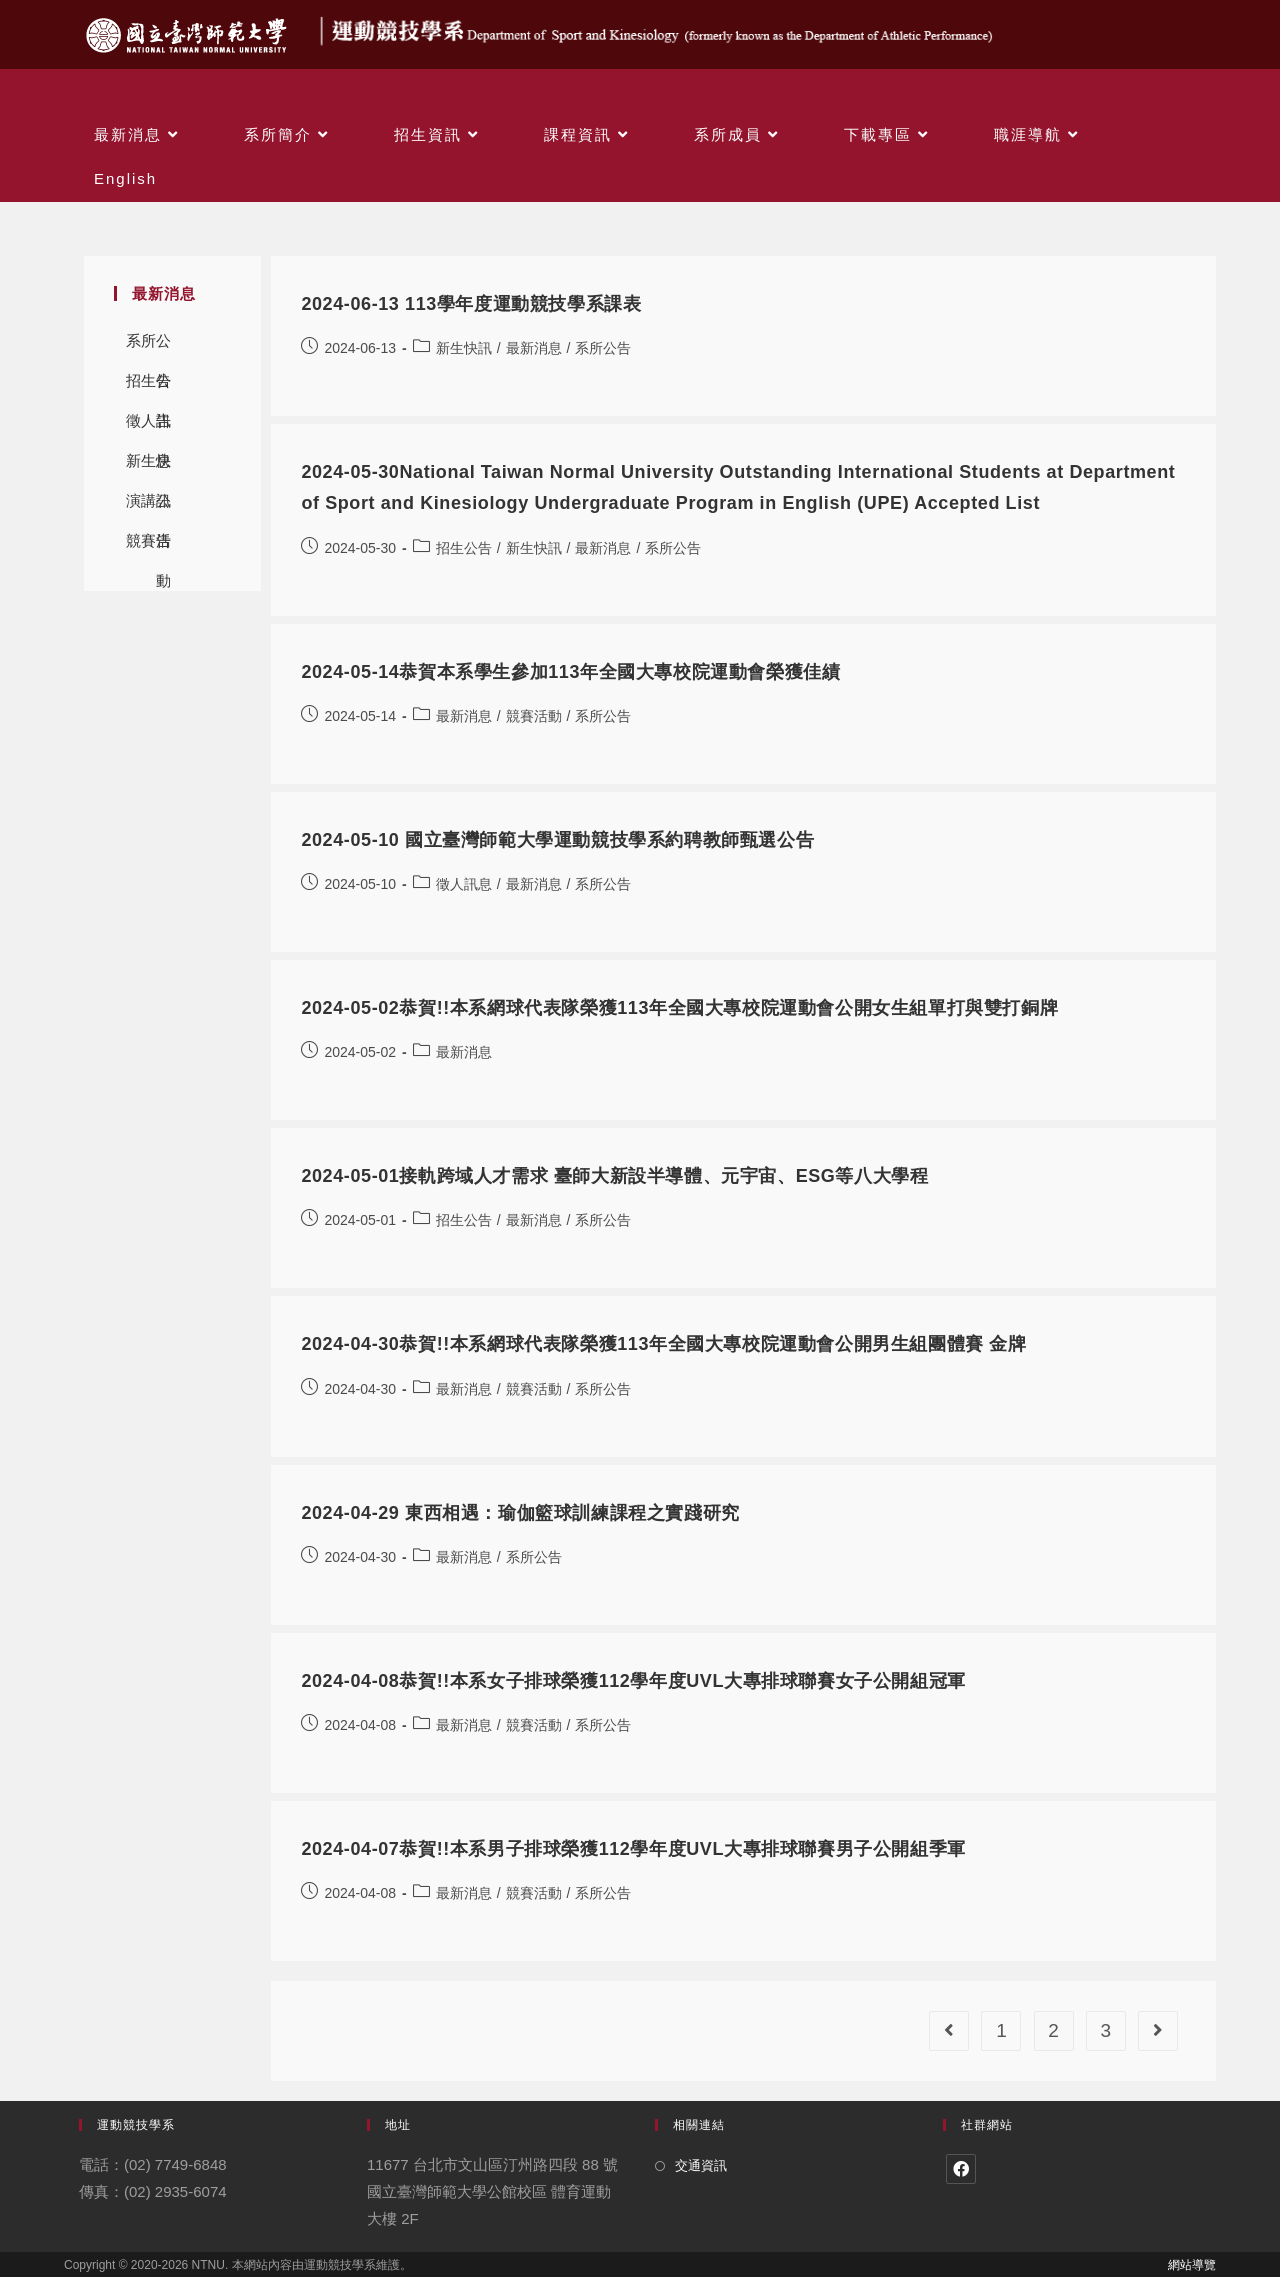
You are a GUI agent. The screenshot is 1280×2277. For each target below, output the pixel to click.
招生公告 (148, 386)
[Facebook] (961, 2169)
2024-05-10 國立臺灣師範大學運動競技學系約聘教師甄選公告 (557, 840)
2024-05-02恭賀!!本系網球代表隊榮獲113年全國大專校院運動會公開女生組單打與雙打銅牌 (679, 1008)
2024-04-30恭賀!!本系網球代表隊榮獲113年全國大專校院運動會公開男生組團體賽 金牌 (663, 1344)
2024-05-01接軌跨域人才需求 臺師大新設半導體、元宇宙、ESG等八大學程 (614, 1176)
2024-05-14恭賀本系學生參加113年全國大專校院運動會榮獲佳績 (570, 672)
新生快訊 (148, 466)
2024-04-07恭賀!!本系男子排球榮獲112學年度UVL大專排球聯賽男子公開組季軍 (633, 1849)
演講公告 (148, 506)
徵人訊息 (148, 426)
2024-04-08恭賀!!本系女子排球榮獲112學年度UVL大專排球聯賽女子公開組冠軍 (633, 1681)
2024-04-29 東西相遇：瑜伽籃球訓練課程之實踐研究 (520, 1513)
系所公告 (148, 346)
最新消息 (534, 348)
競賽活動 (148, 546)
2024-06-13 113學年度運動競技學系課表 (471, 304)
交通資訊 (701, 2165)
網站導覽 (1192, 2265)
